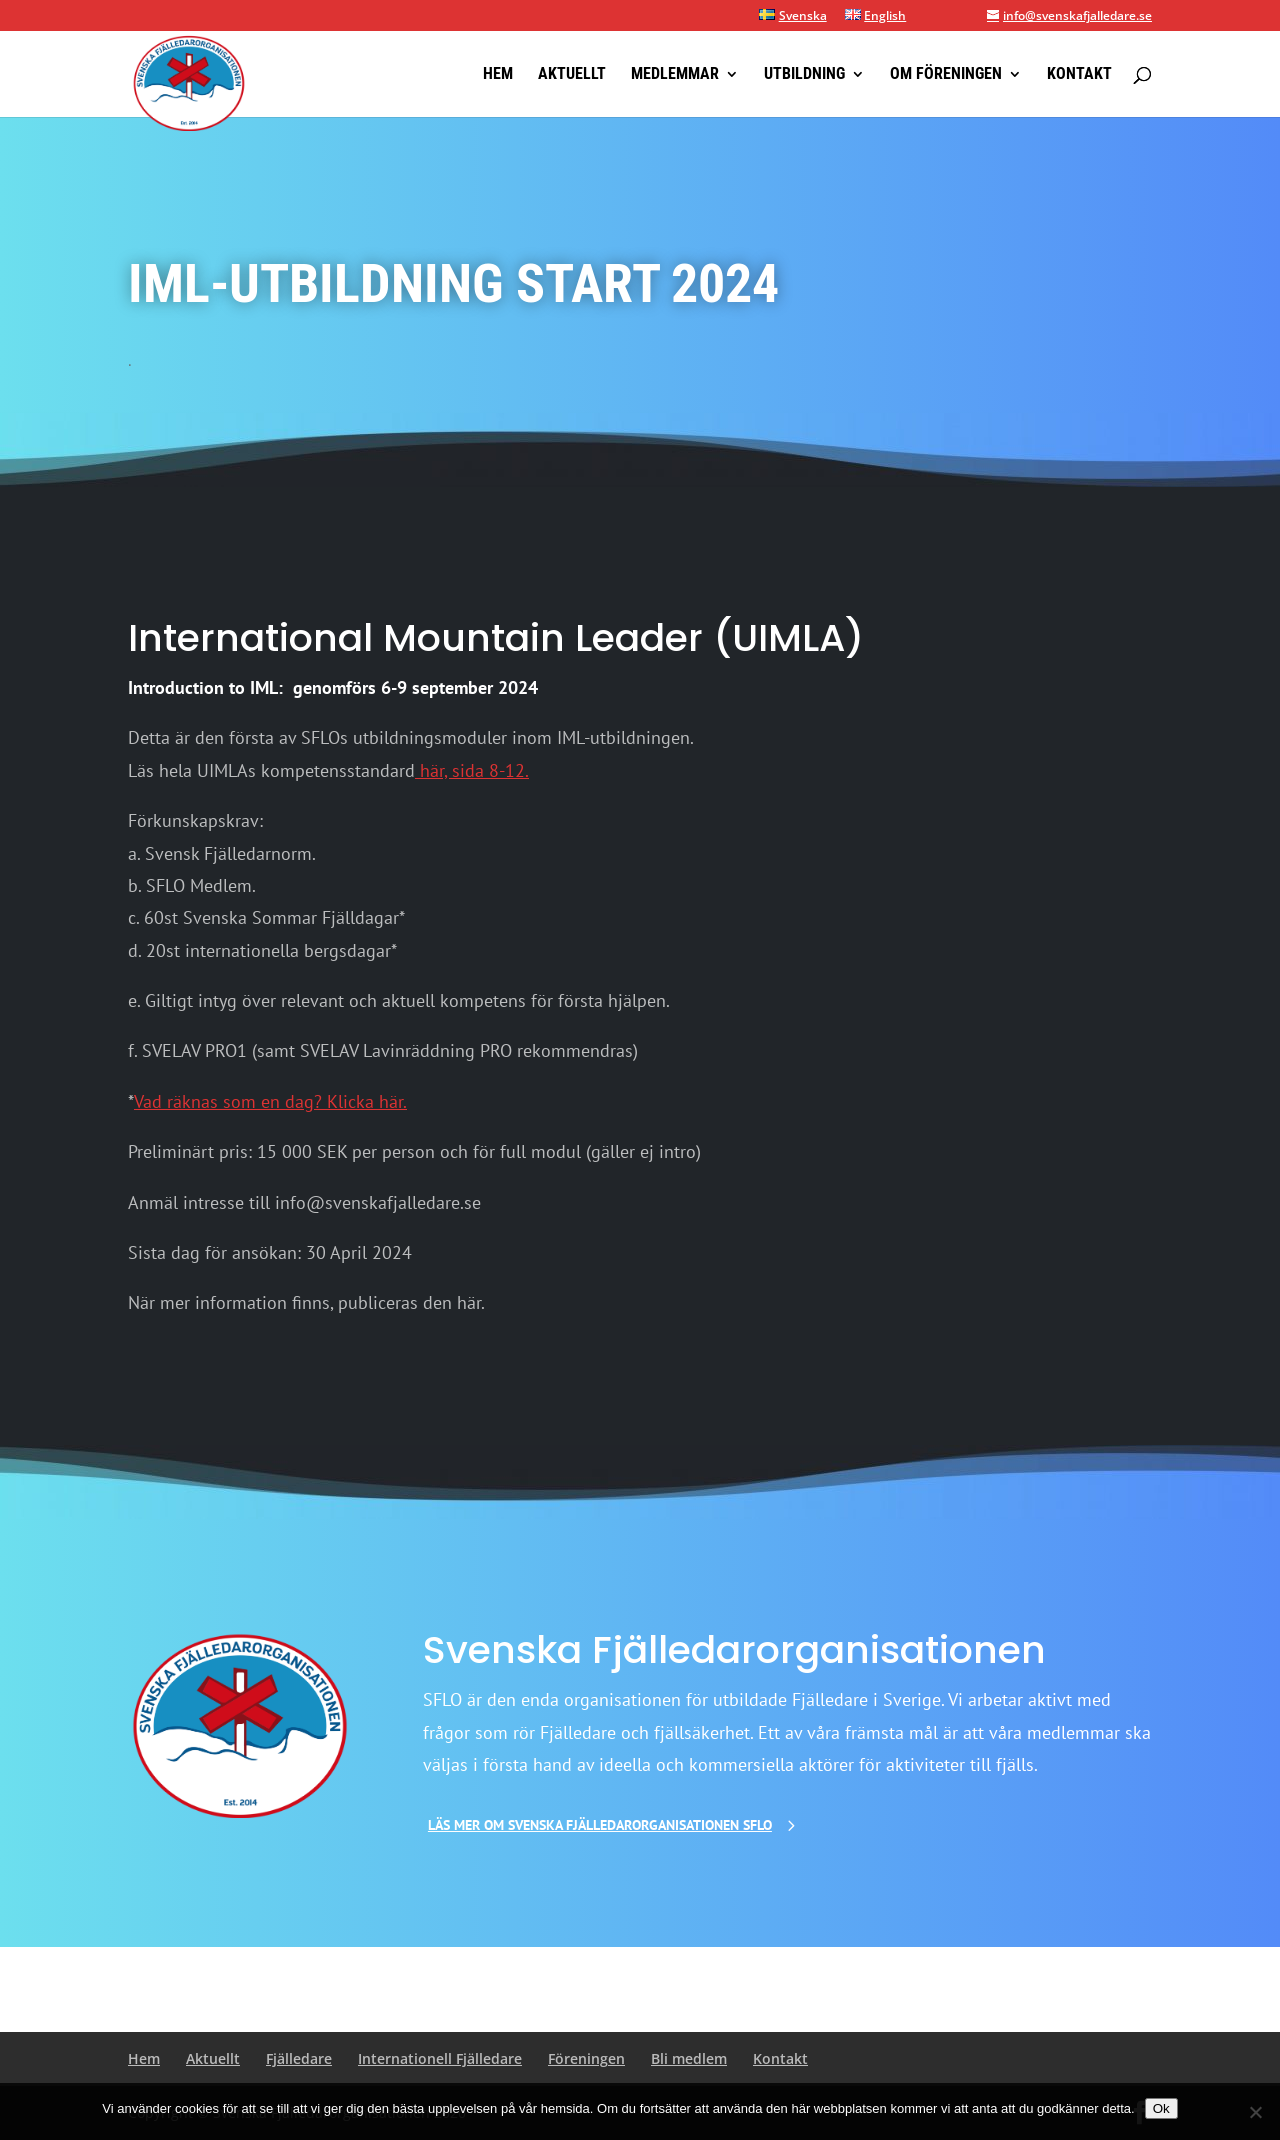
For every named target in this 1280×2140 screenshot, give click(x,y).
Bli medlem (689, 2058)
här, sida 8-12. (472, 770)
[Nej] (1255, 2112)
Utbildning (804, 75)
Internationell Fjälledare (440, 2058)
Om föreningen (946, 75)
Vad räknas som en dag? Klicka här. (270, 1101)
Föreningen (586, 2058)
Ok (1161, 2108)
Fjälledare (299, 2058)
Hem (498, 75)
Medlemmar (675, 75)
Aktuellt (572, 75)
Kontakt (1079, 75)
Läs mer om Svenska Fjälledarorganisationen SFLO (600, 1825)
